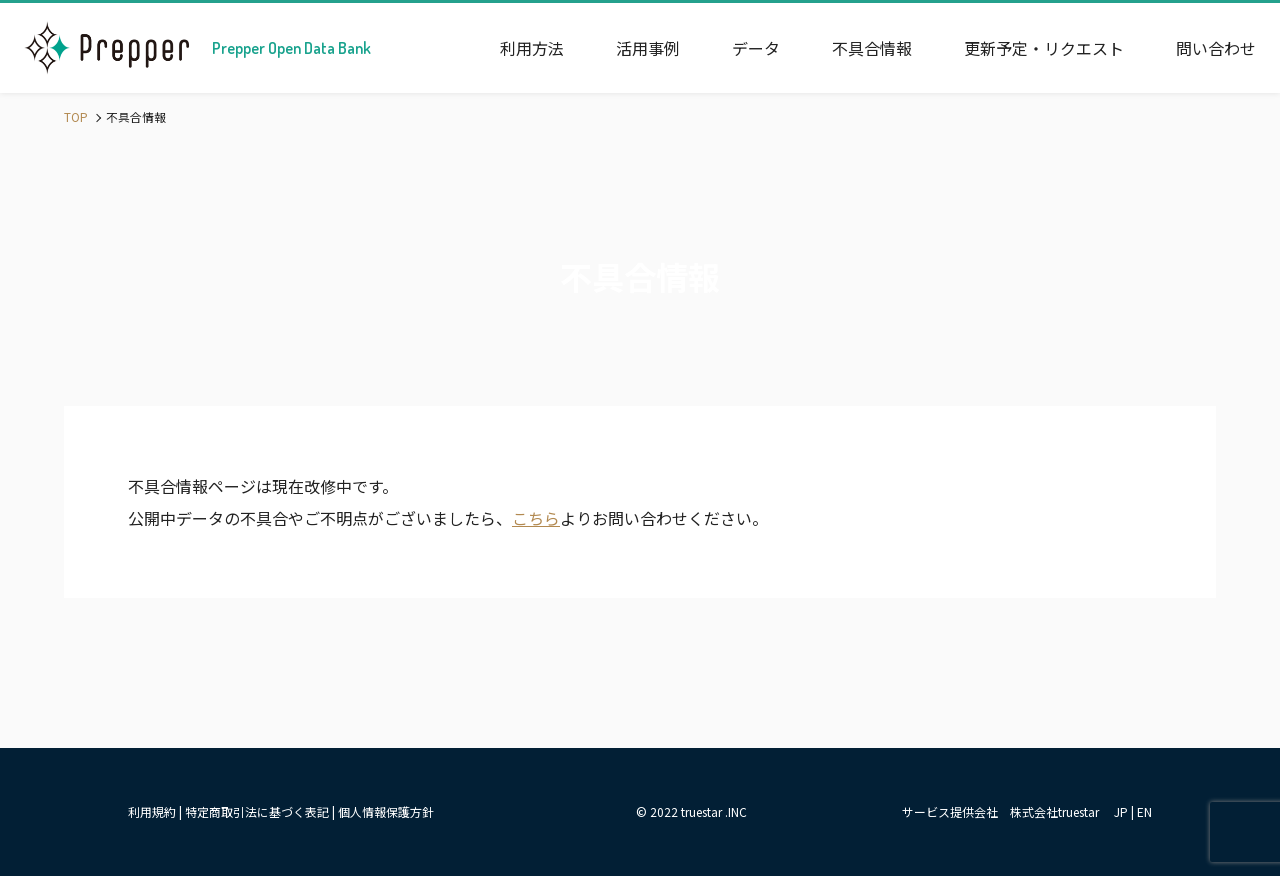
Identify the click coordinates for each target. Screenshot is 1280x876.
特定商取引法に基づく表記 (257, 811)
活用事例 (648, 48)
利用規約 (152, 811)
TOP (76, 116)
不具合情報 (872, 48)
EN (1144, 811)
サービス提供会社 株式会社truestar (1000, 811)
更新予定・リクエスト (1044, 48)
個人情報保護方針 (386, 811)
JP (1121, 811)
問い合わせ (1216, 48)
